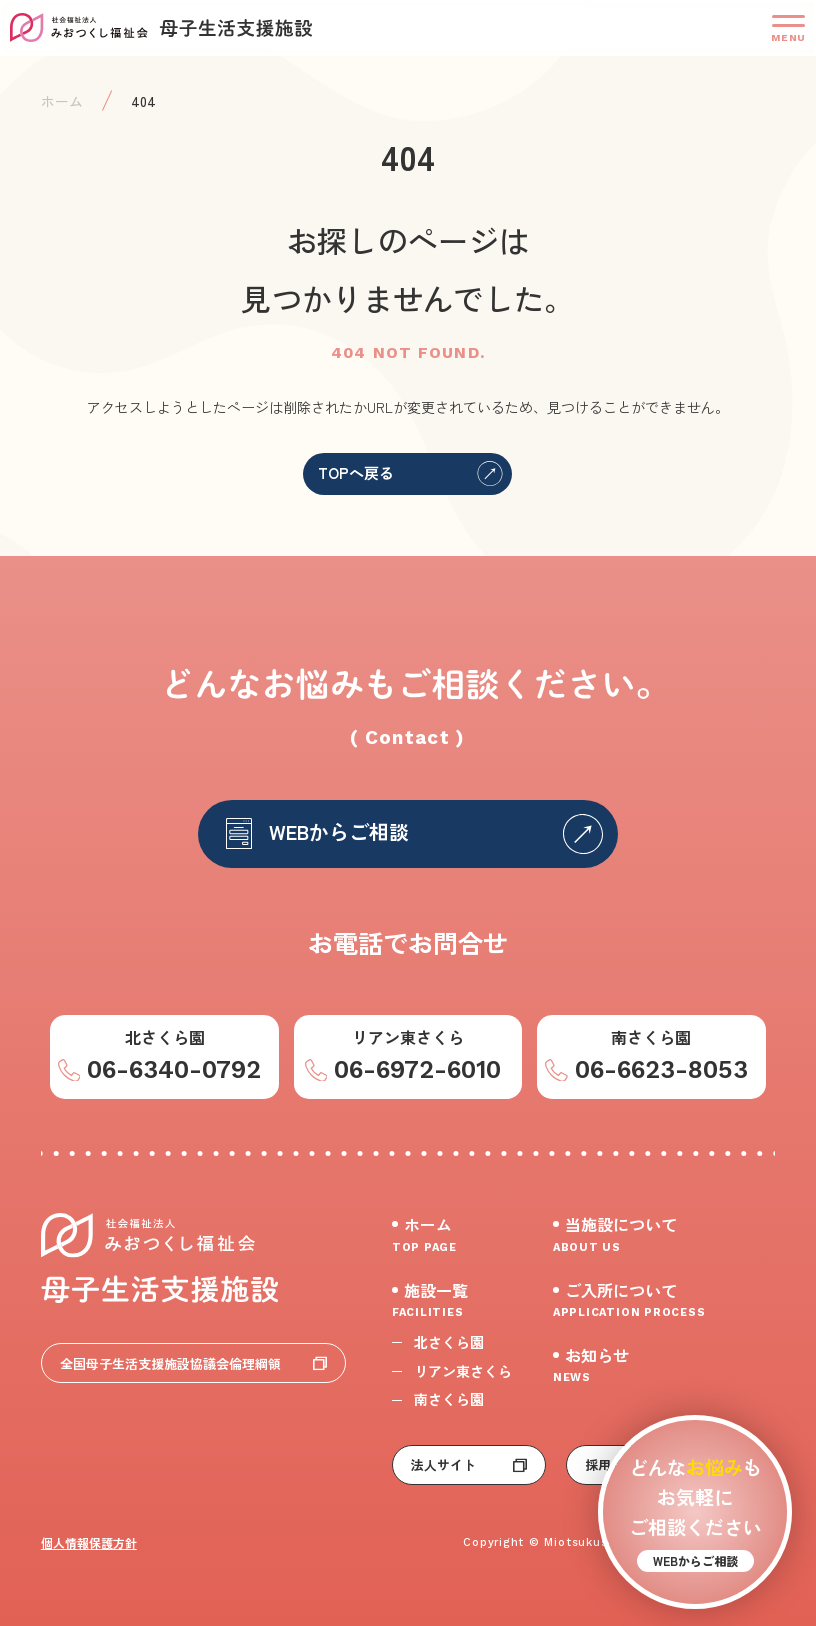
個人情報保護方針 (89, 1542)
